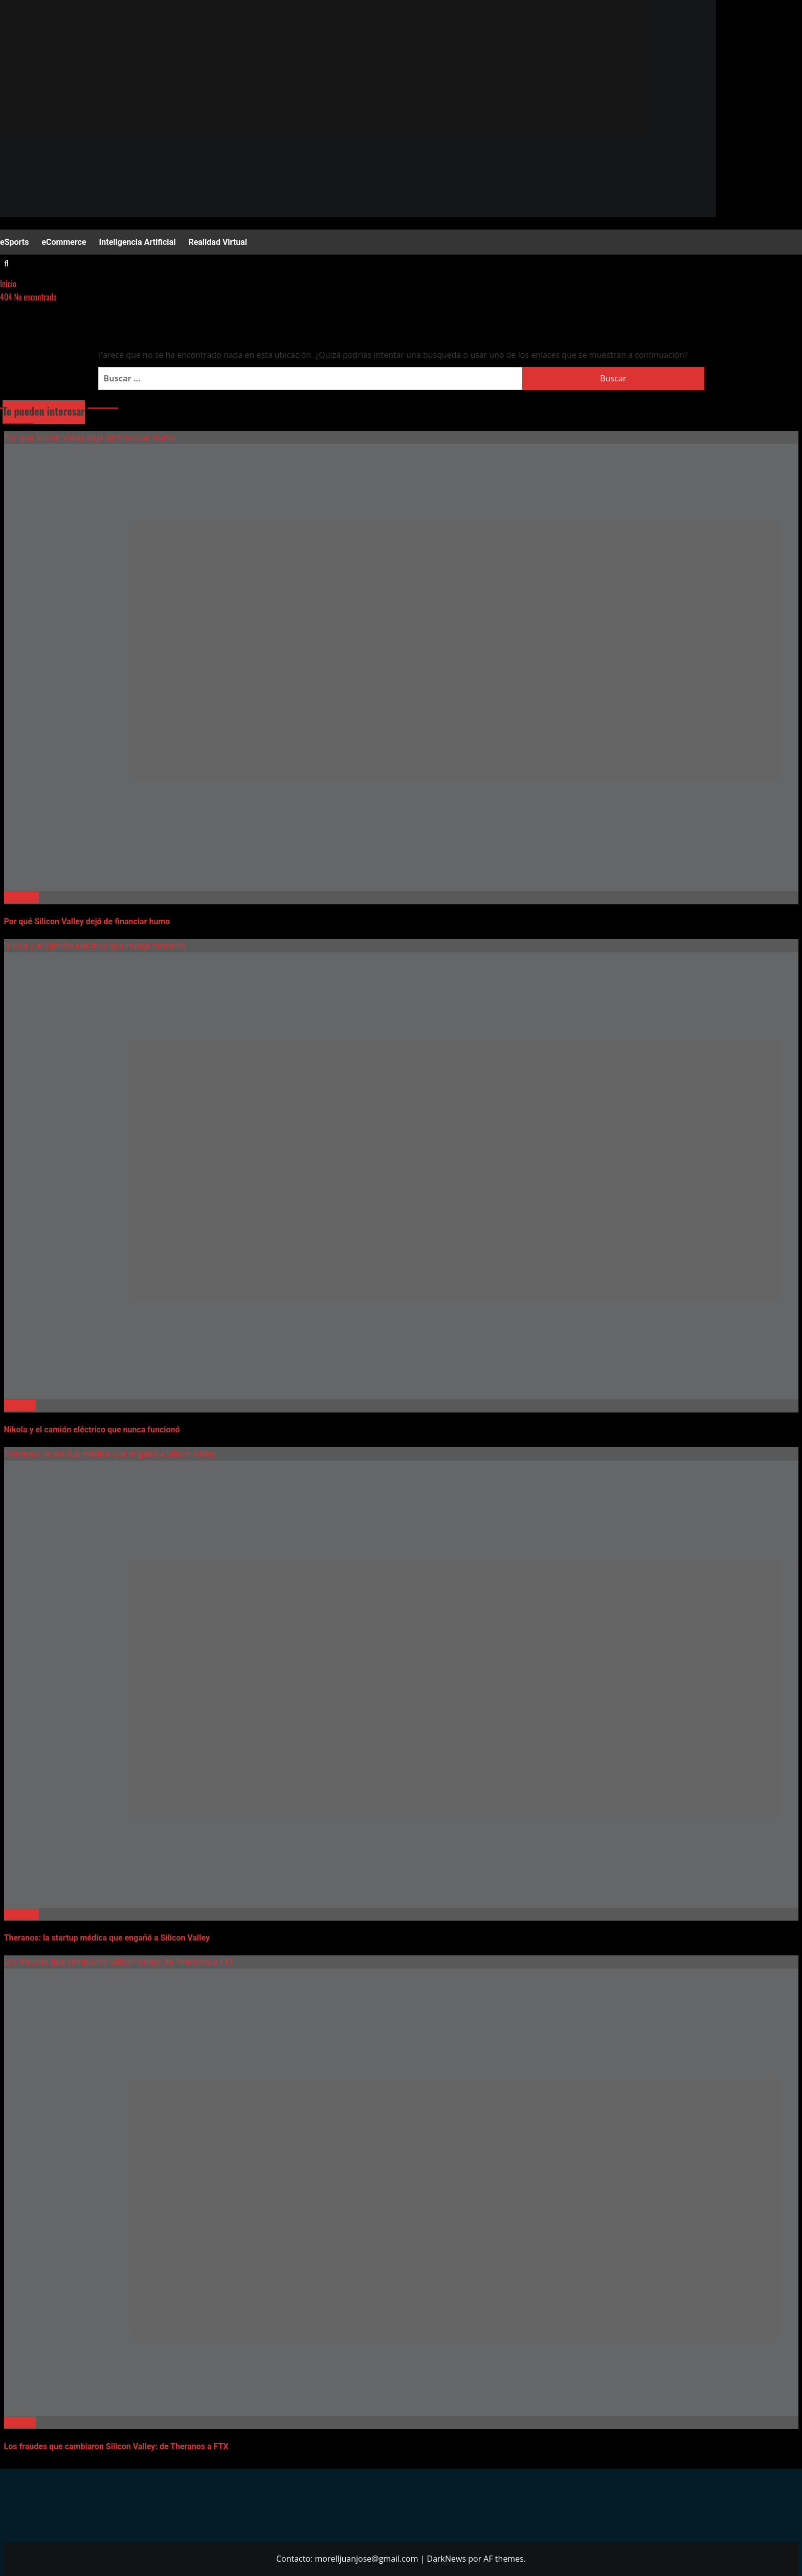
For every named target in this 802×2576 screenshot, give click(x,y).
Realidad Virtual (217, 242)
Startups (20, 1405)
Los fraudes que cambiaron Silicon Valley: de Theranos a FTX (118, 1961)
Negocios (21, 897)
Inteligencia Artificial (137, 242)
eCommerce (63, 242)
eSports (14, 242)
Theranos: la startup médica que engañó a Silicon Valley (110, 1453)
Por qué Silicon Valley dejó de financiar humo (89, 437)
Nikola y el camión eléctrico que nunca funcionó (95, 945)
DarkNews (446, 2558)
